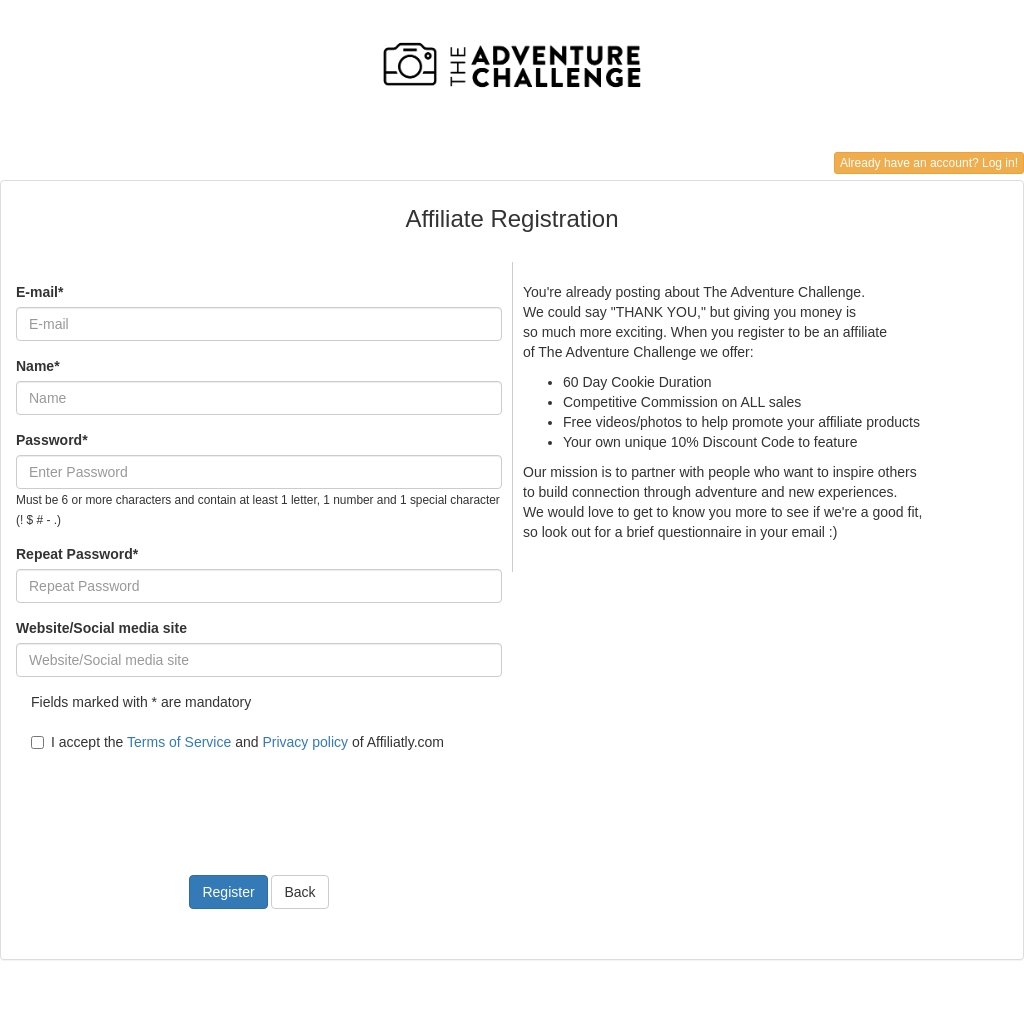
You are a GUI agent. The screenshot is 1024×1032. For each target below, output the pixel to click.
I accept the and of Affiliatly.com (237, 742)
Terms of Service (179, 742)
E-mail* (39, 292)
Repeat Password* (77, 554)
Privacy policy (305, 742)
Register (228, 892)
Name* (38, 366)
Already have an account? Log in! (929, 163)
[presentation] (168, 801)
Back (299, 892)
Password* (52, 440)
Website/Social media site (101, 628)
